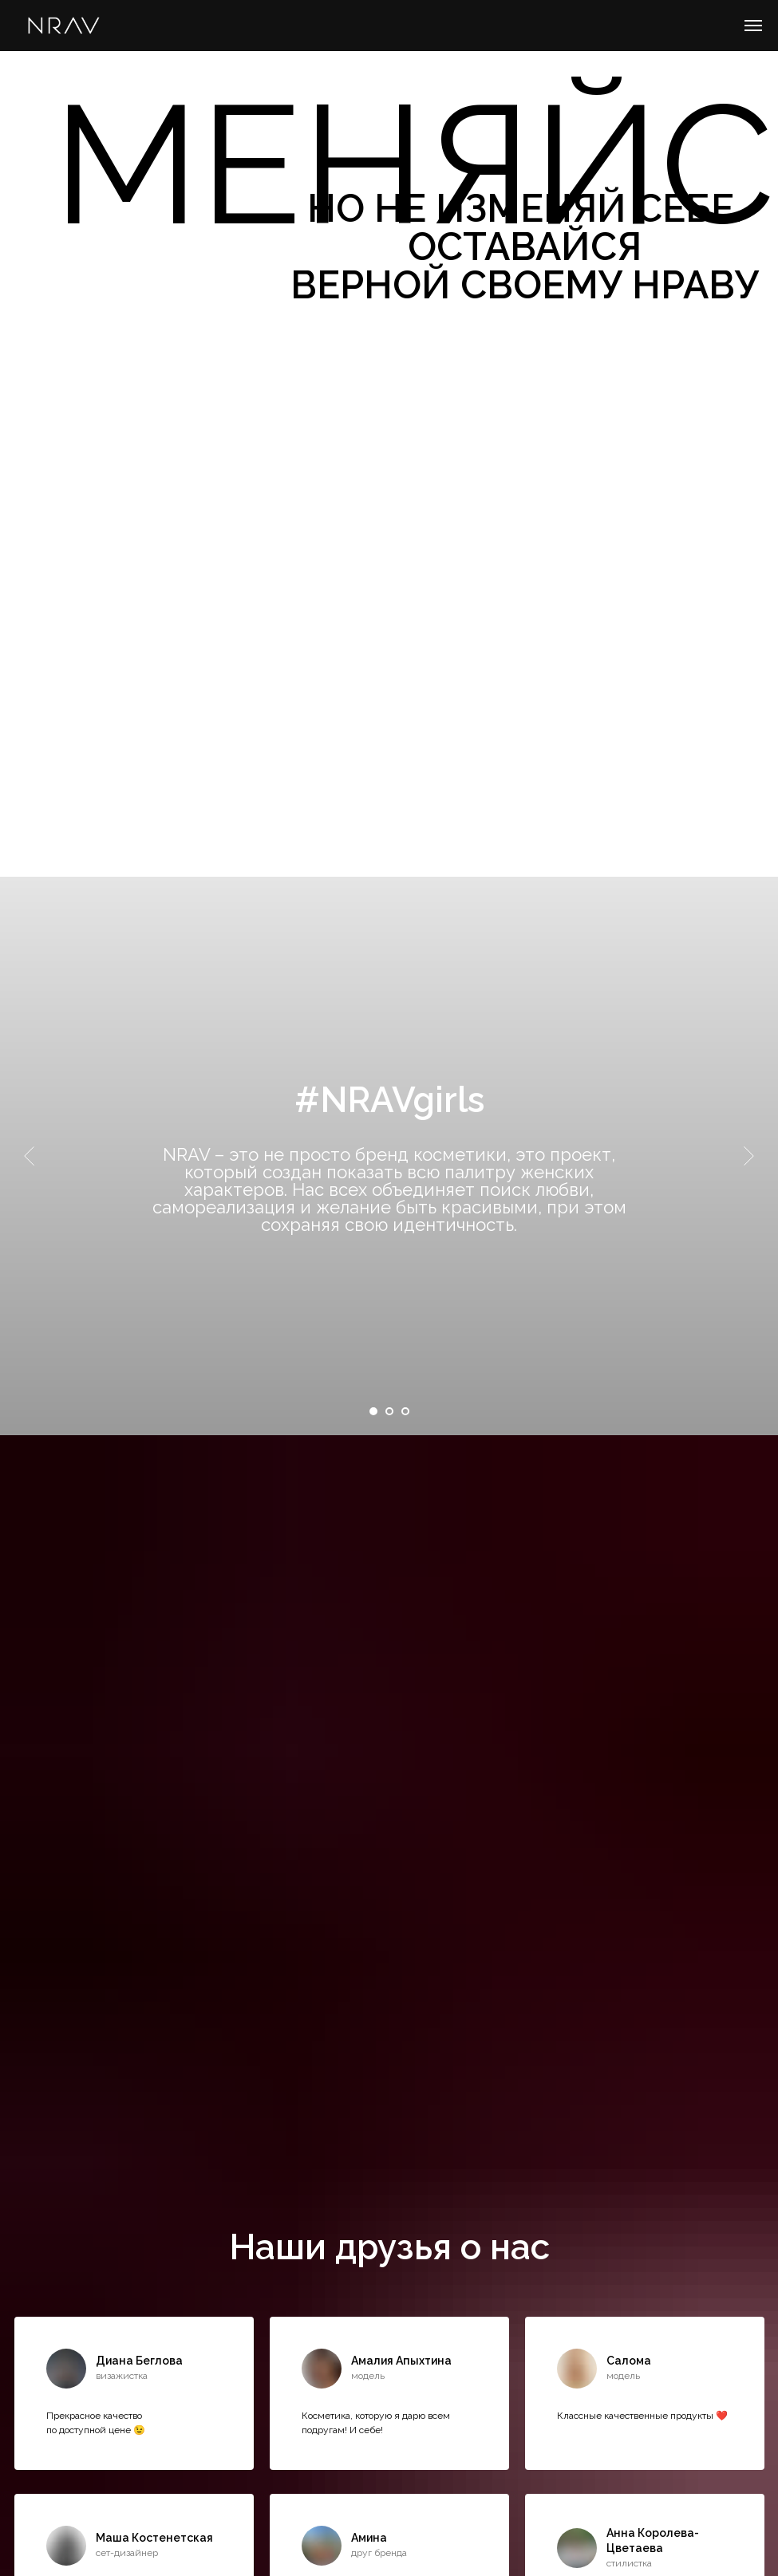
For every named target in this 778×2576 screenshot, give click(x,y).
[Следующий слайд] (749, 1156)
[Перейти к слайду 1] (373, 1411)
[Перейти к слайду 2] (389, 1411)
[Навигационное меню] (753, 25)
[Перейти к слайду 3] (405, 1411)
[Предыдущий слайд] (29, 1156)
